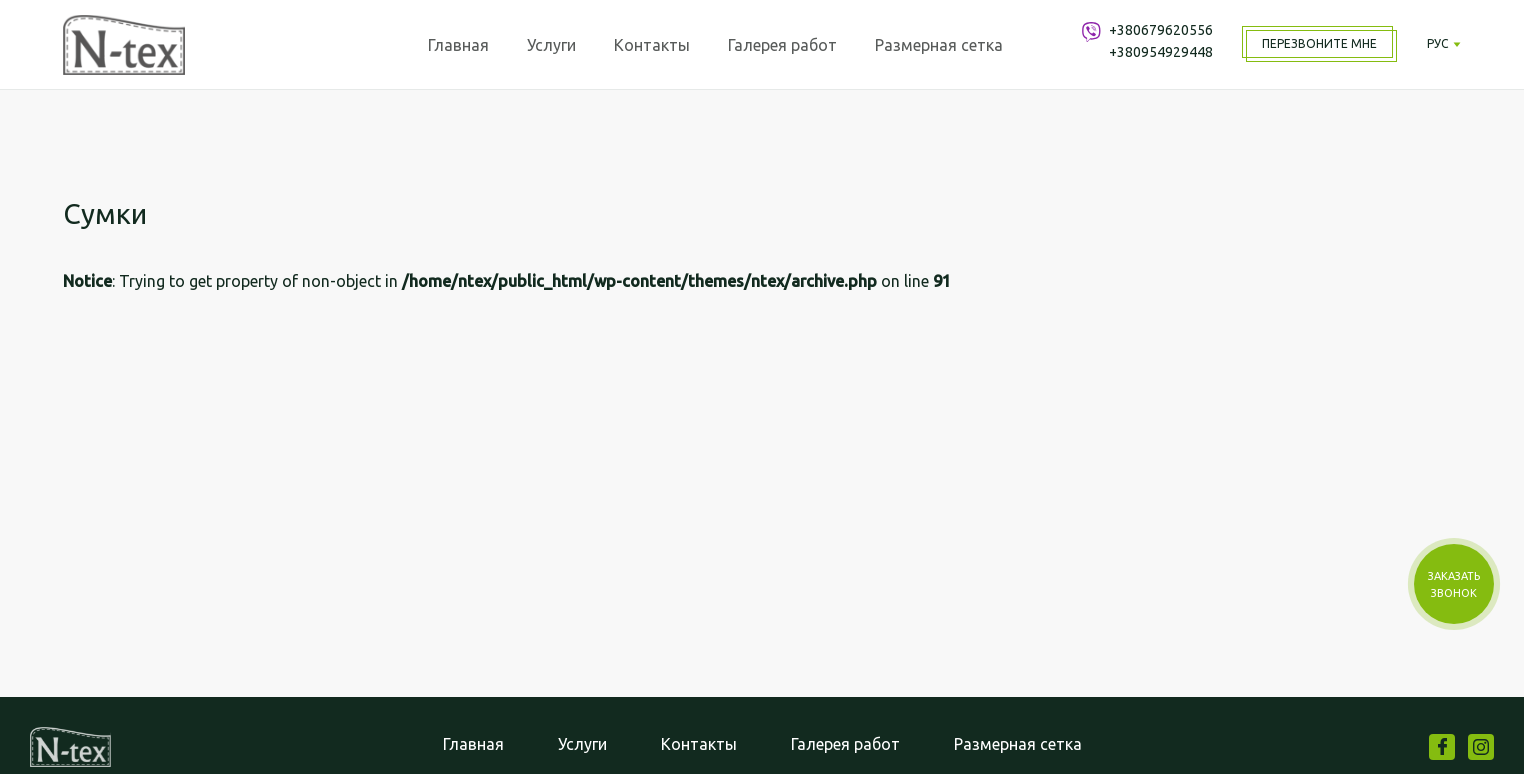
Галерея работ (782, 45)
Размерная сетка (939, 45)
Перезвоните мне (1319, 43)
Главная (458, 45)
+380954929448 (1161, 52)
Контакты (652, 45)
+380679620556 (1161, 30)
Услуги (551, 45)
